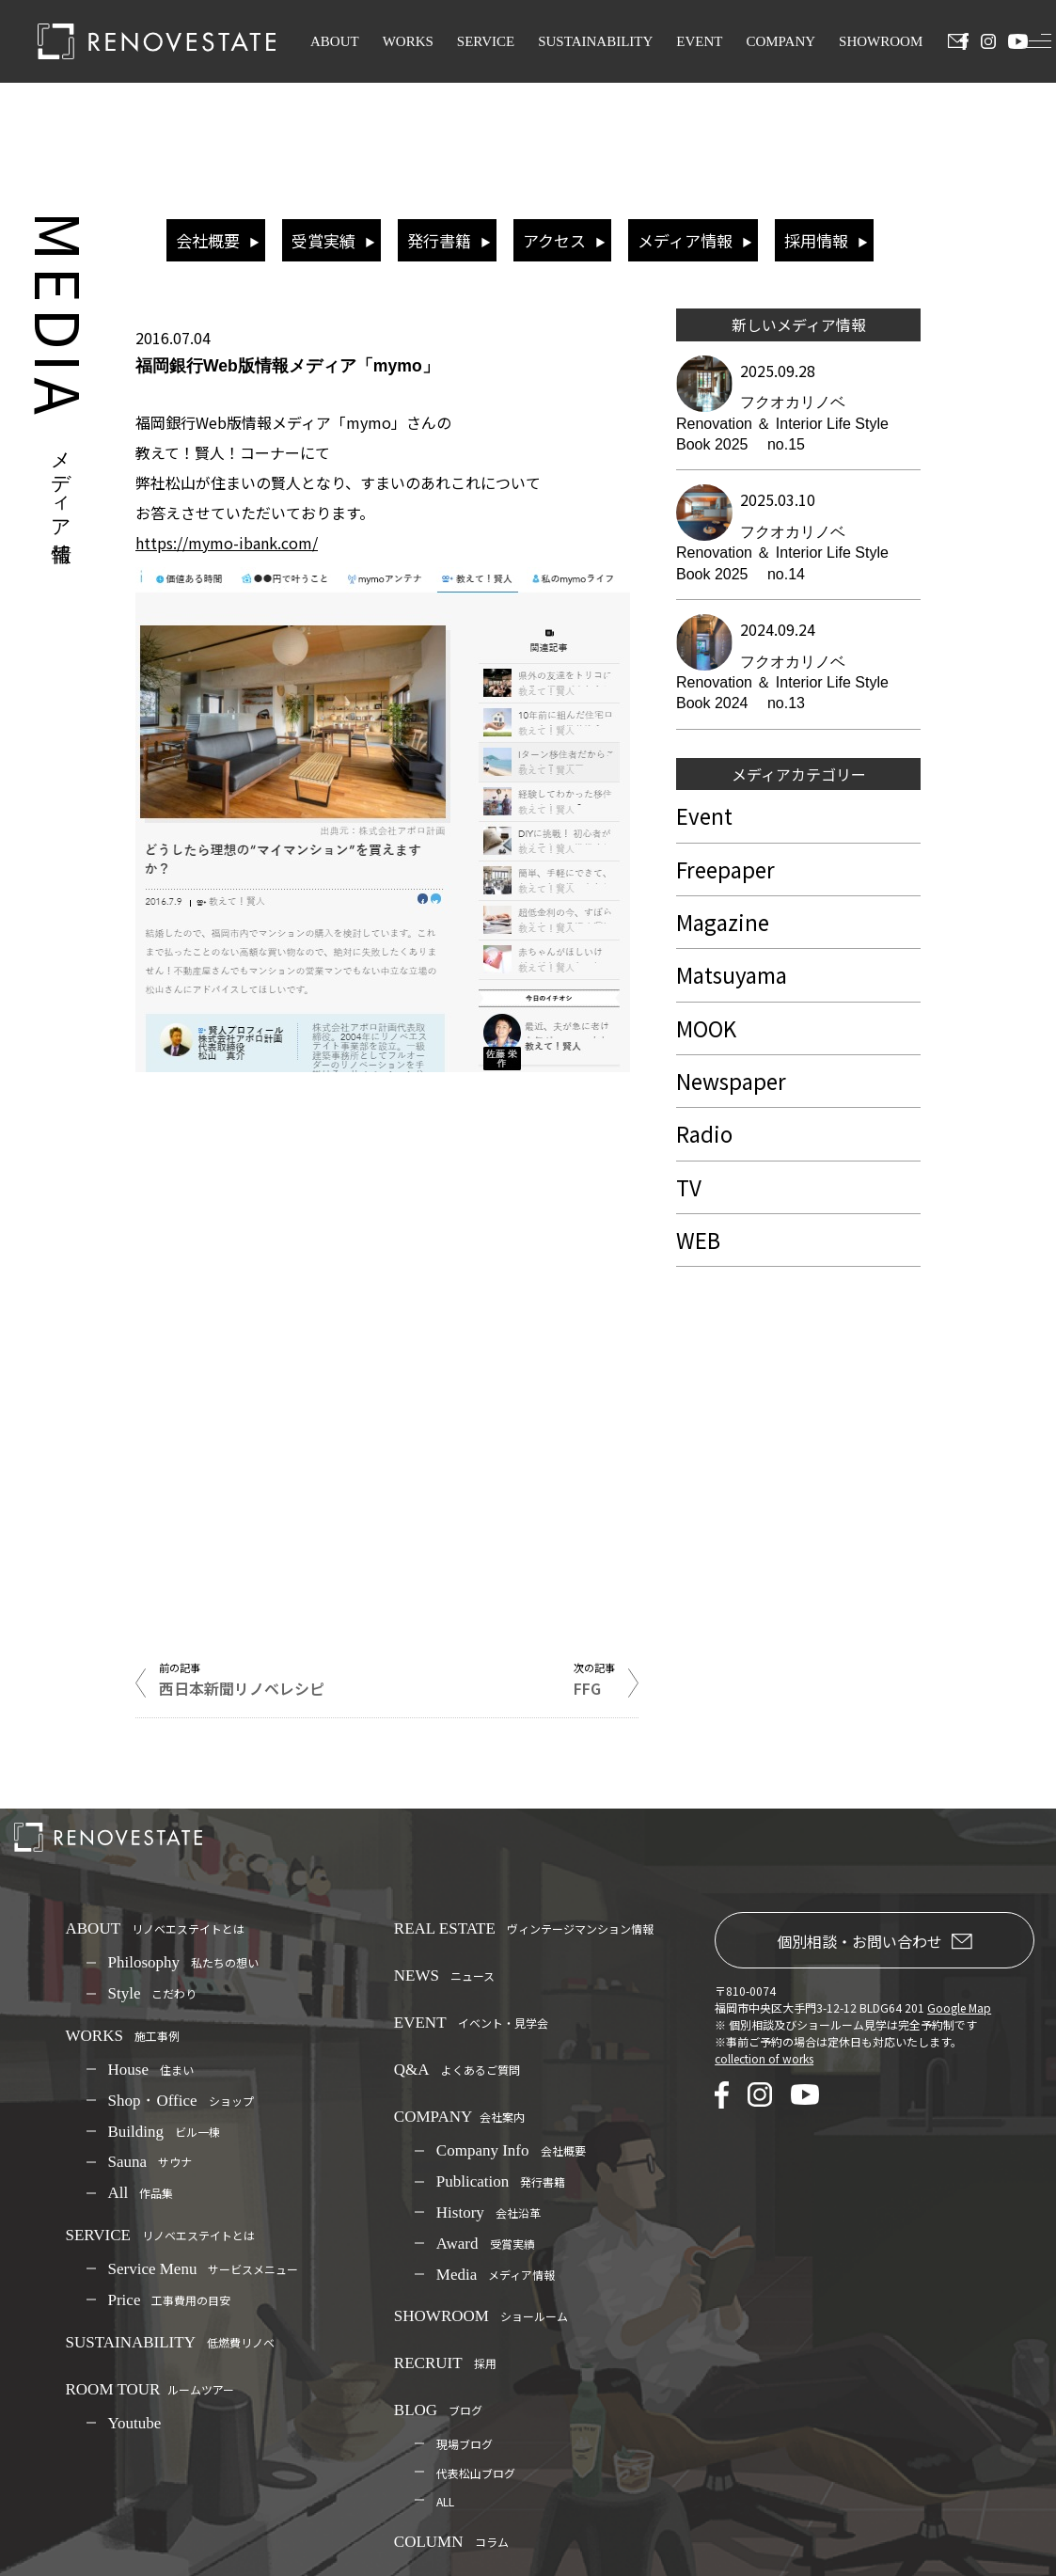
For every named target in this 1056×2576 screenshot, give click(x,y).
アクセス (554, 240)
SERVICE (485, 41)
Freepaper (725, 869)
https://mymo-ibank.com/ (226, 542)
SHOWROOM (880, 41)
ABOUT (334, 41)
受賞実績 (323, 240)
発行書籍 (439, 240)
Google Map (959, 2007)
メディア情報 (685, 240)
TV (688, 1187)
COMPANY (780, 41)
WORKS (408, 41)
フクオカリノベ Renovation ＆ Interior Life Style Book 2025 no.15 (782, 423)
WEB (698, 1240)
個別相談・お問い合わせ (874, 1941)
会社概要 (208, 240)
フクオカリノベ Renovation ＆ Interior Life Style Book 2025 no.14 (782, 553)
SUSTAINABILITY (595, 41)
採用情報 (816, 240)
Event (704, 815)
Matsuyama (731, 974)
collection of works (764, 2058)
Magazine (722, 922)
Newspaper (731, 1081)
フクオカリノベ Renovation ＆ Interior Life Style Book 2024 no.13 (782, 683)
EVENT (699, 41)
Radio (704, 1133)
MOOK (706, 1028)
